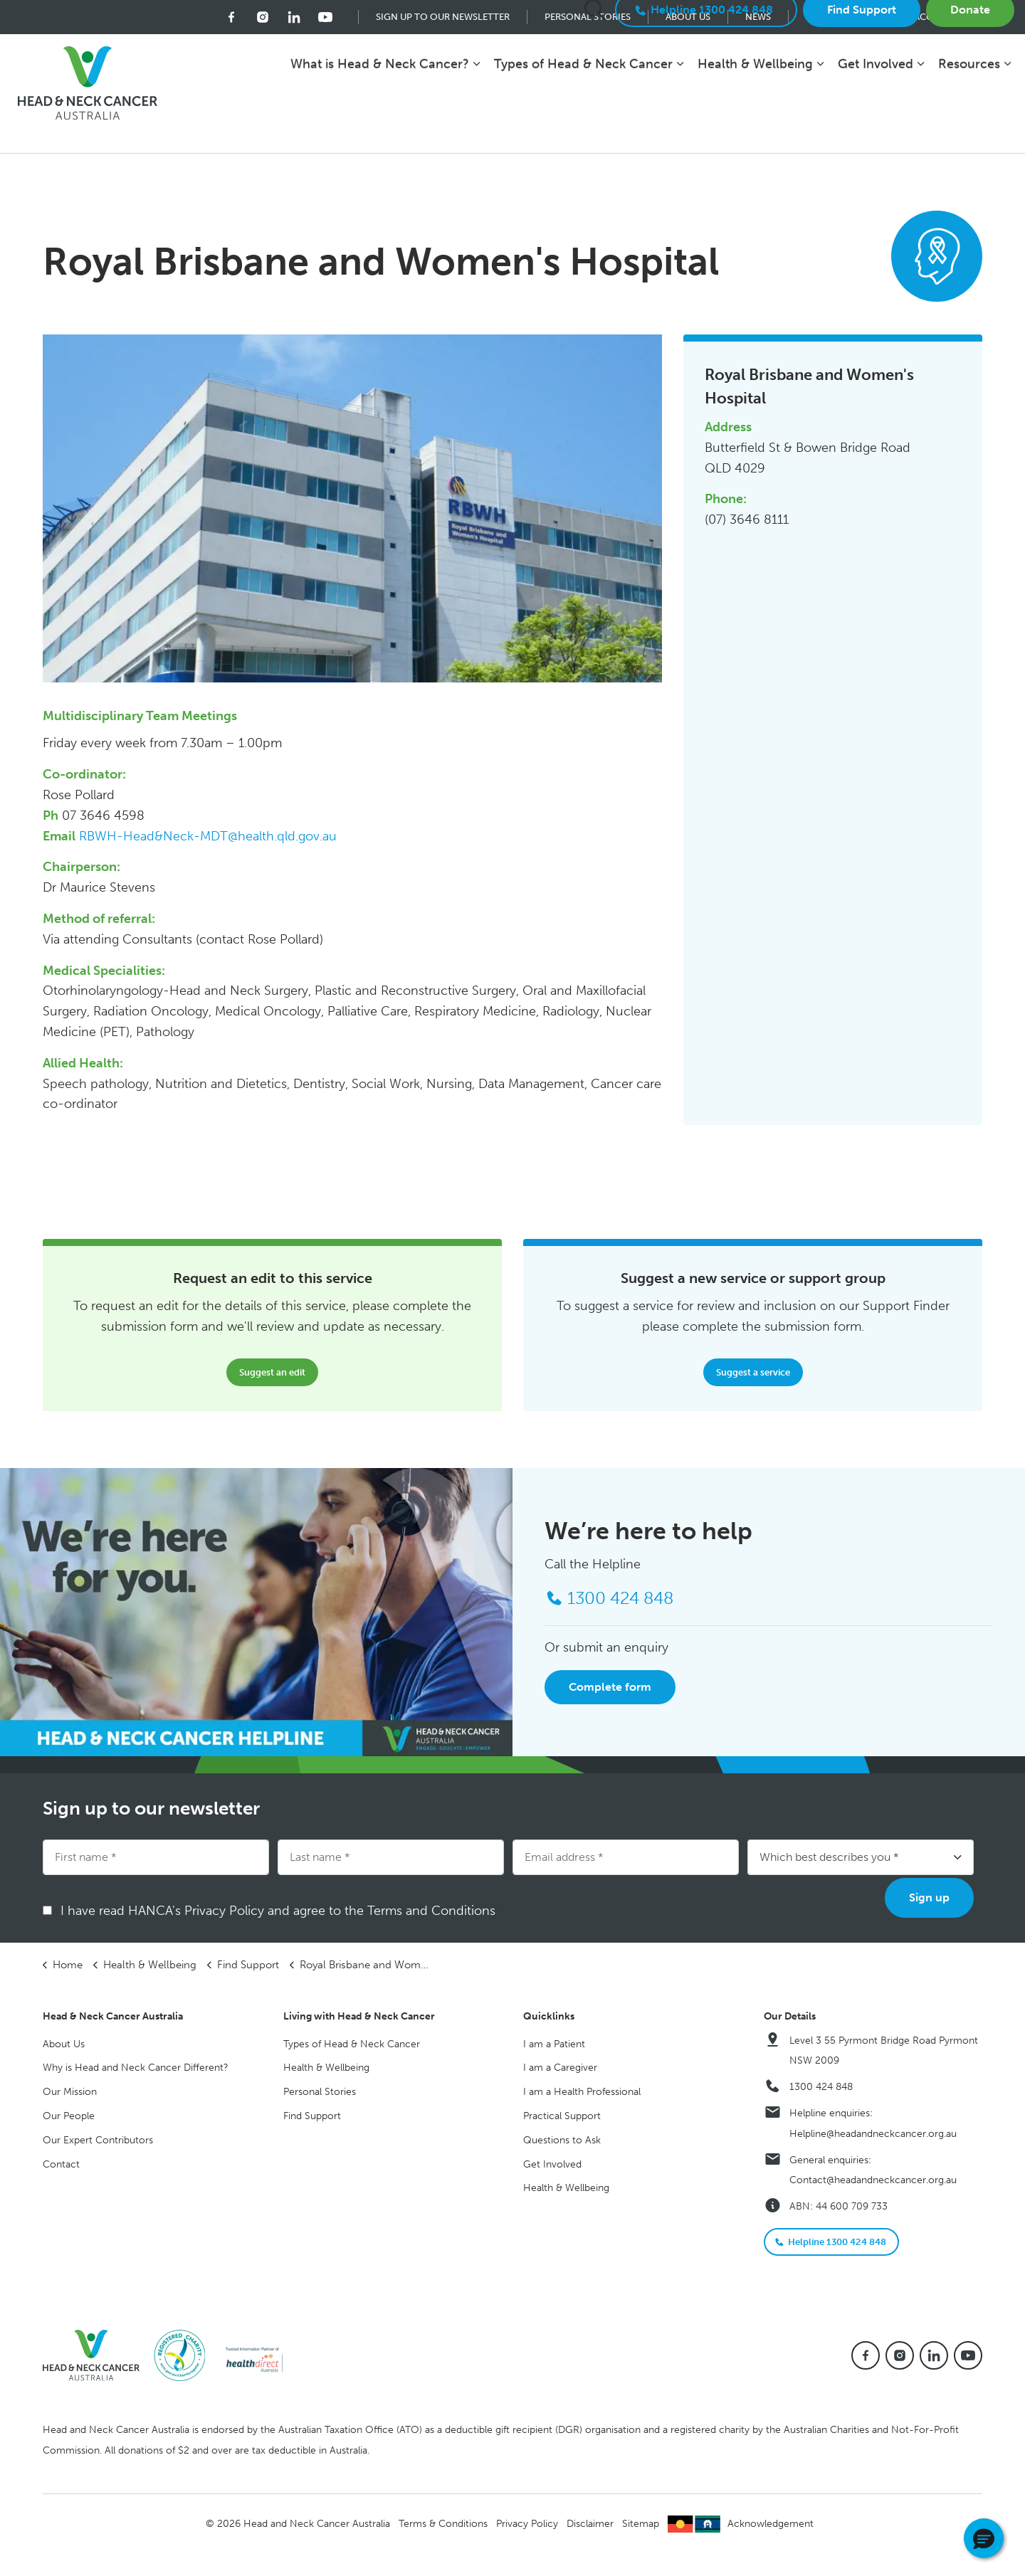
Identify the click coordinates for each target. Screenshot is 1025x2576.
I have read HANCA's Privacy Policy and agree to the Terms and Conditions (283, 1910)
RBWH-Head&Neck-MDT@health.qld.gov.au (208, 836)
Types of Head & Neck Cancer (583, 124)
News (758, 16)
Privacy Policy (527, 2524)
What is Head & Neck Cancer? (379, 124)
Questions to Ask (562, 2140)
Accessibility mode (961, 16)
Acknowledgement (770, 2524)
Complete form (610, 1687)
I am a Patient (554, 2044)
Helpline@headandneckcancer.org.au (873, 2134)
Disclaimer (590, 2524)
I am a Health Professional (582, 2092)
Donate (970, 69)
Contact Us (834, 16)
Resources (969, 124)
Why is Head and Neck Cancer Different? (135, 2068)
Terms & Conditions (443, 2524)
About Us (688, 16)
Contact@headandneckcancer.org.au (873, 2180)
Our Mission (70, 2092)
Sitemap (640, 2524)
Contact (61, 2164)
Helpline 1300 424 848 (706, 69)
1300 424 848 (821, 2087)
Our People (69, 2116)
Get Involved (875, 124)
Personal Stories (588, 16)
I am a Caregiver (560, 2068)
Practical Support (562, 2116)
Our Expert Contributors (98, 2140)
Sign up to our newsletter (443, 16)
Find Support (861, 69)
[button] (984, 2538)
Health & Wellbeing (755, 124)
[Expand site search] (595, 70)
